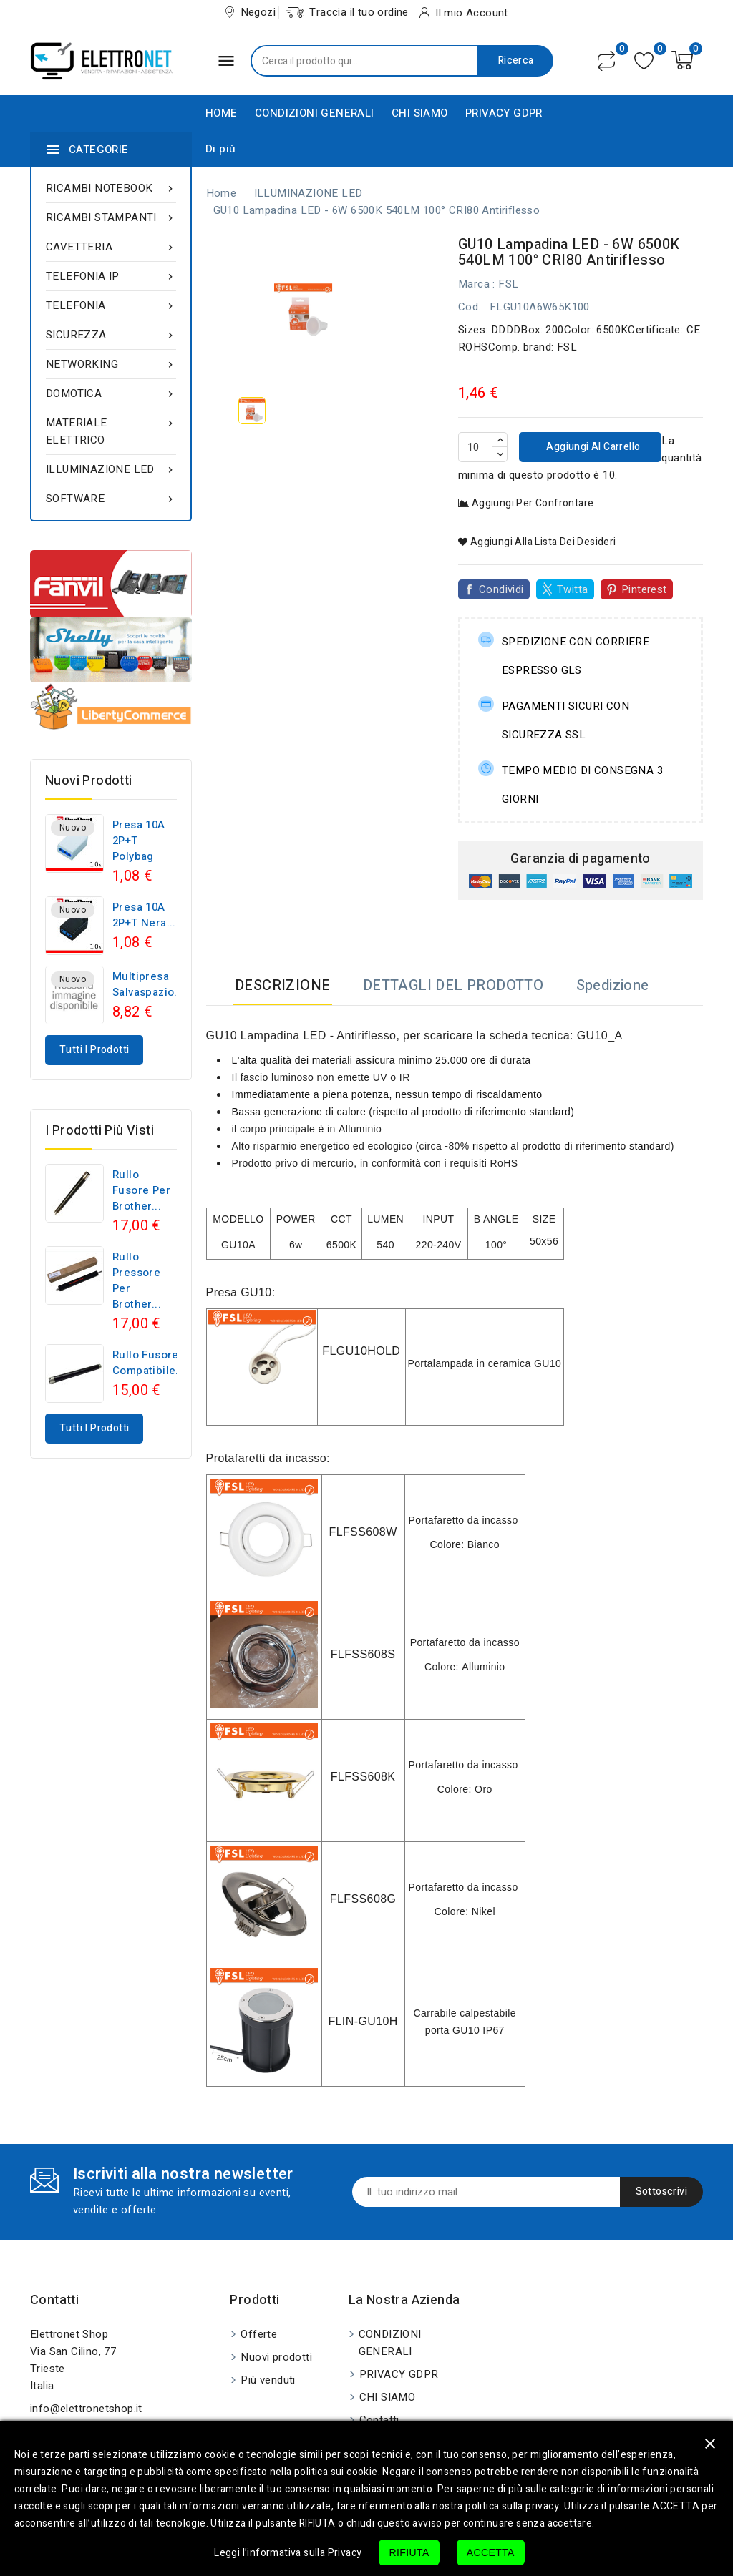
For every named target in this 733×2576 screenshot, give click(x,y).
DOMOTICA (111, 393)
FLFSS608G (363, 1899)
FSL (508, 284)
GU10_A (600, 1035)
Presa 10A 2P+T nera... (144, 915)
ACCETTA (491, 2552)
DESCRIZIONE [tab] (282, 985)
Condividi (501, 589)
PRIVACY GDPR (504, 113)
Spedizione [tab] (612, 985)
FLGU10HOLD (361, 1351)
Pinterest (644, 589)
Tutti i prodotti (94, 1049)
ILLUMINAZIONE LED (111, 469)
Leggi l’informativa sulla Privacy (287, 2552)
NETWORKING (111, 364)
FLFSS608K (363, 1777)
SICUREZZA (111, 334)
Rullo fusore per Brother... (141, 1190)
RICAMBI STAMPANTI (111, 217)
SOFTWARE (111, 498)
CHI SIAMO (420, 113)
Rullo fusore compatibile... (148, 1362)
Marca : (476, 284)
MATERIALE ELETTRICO (111, 431)
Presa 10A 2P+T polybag (138, 840)
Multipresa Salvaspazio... (148, 984)
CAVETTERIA (111, 246)
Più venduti (268, 2380)
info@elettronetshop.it (86, 2408)
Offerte (259, 2334)
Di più (220, 149)
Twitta (572, 589)
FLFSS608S (363, 1654)
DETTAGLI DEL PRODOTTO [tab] (453, 985)
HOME (221, 113)
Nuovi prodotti (276, 2357)
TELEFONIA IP (111, 276)
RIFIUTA (409, 2552)
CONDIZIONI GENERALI (314, 113)
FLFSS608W (363, 1532)
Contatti (54, 2300)
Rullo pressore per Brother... (136, 1280)
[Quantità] (475, 447)
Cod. (469, 307)
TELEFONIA (111, 305)
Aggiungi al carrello (592, 446)
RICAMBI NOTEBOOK (111, 188)
